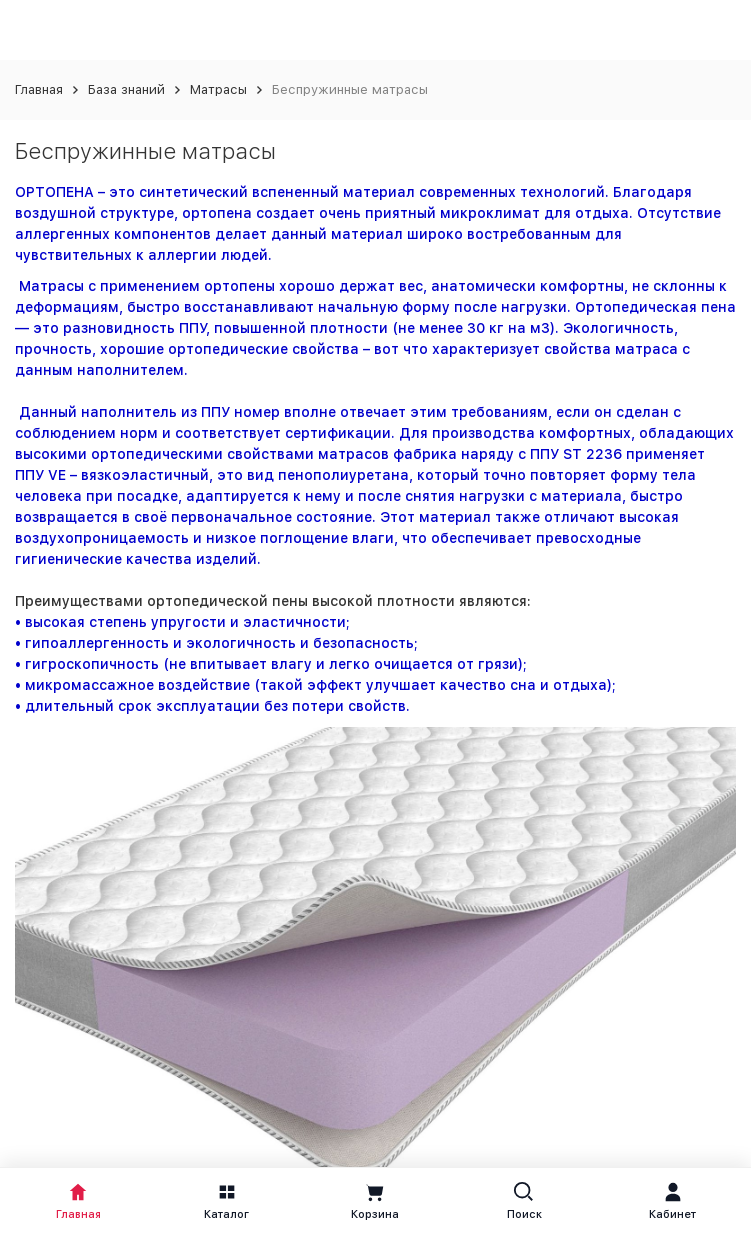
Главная (39, 89)
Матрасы (218, 89)
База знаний (126, 89)
